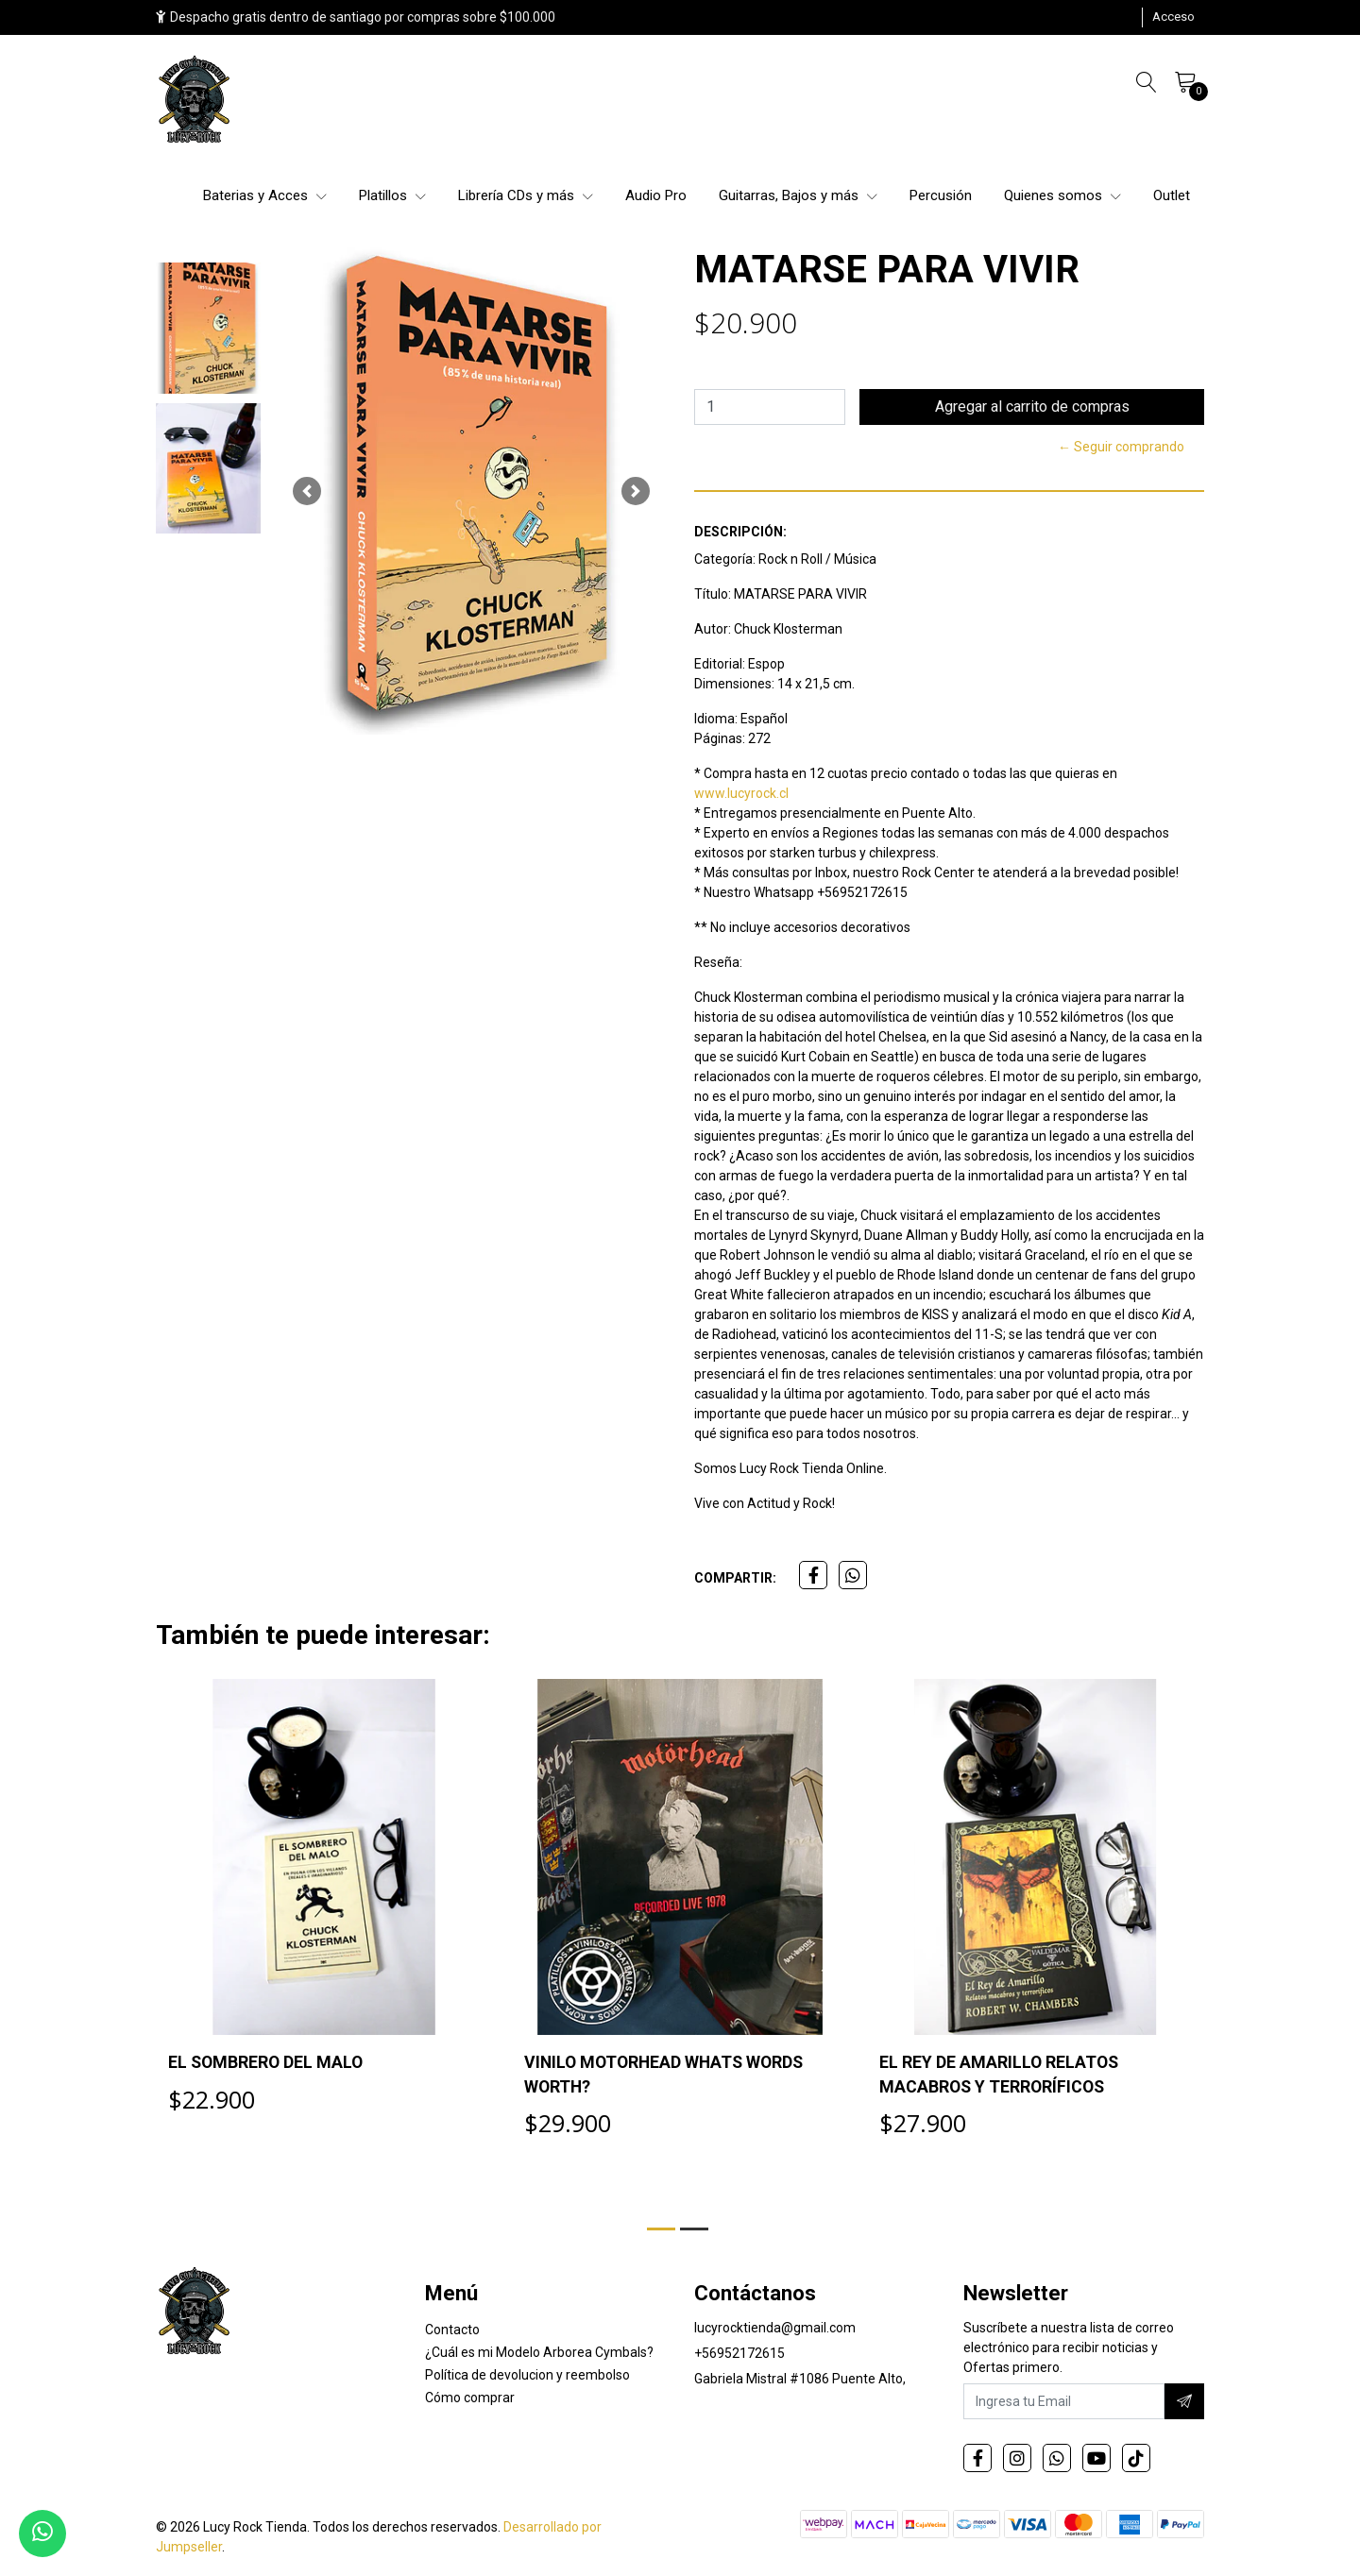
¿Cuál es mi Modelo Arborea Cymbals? (539, 2356)
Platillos (392, 195)
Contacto (452, 2333)
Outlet (1171, 195)
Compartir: (735, 1577)
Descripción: (740, 531)
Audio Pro (656, 195)
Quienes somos (1062, 195)
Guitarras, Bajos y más (798, 195)
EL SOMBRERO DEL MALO (267, 2062)
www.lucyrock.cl (741, 793)
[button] (307, 491)
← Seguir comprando (1121, 446)
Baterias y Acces (265, 195)
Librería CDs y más (525, 195)
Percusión (941, 195)
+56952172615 (739, 2356)
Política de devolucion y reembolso (527, 2378)
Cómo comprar (470, 2401)
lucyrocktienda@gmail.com (775, 2331)
